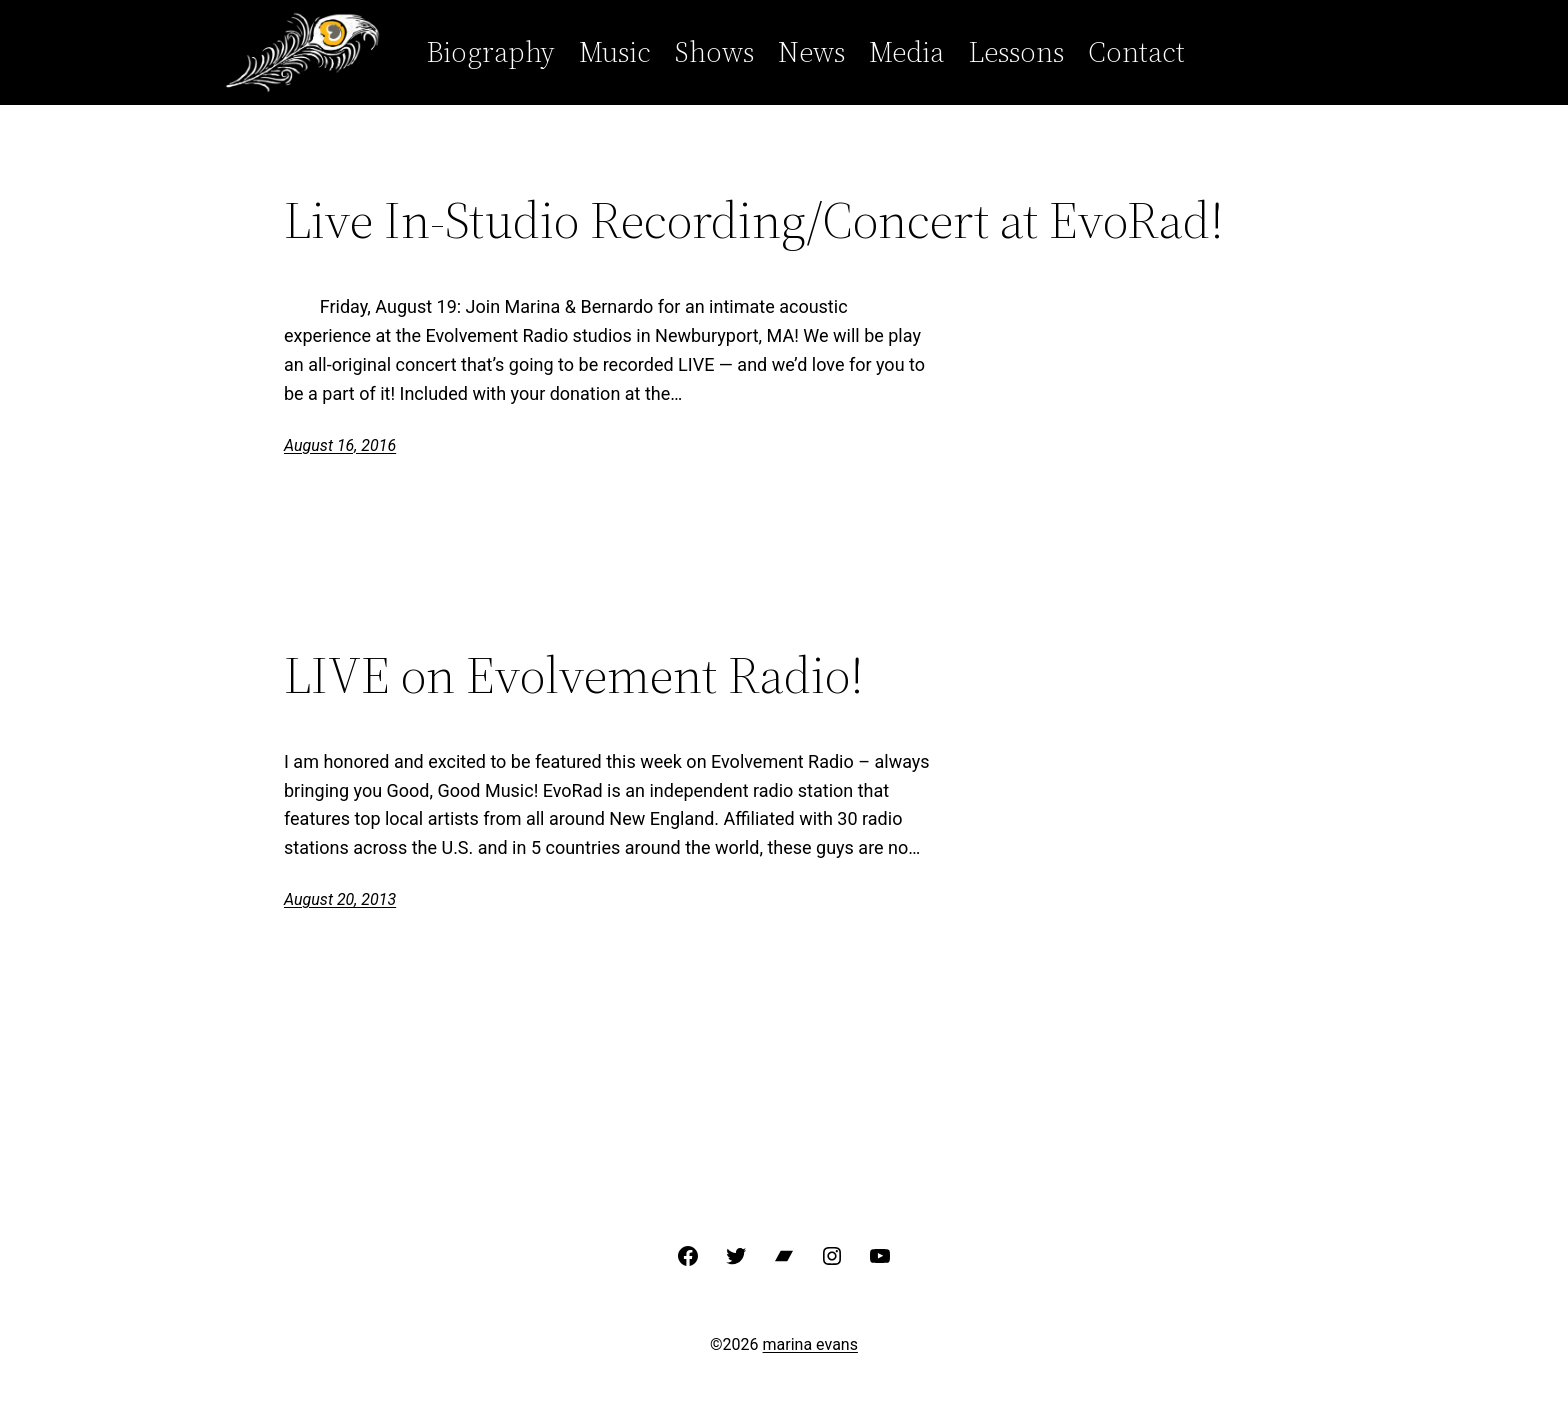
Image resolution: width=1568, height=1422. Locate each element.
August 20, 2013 (340, 899)
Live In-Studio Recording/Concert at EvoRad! (754, 220)
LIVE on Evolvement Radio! (574, 675)
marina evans (810, 1344)
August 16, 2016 (340, 445)
